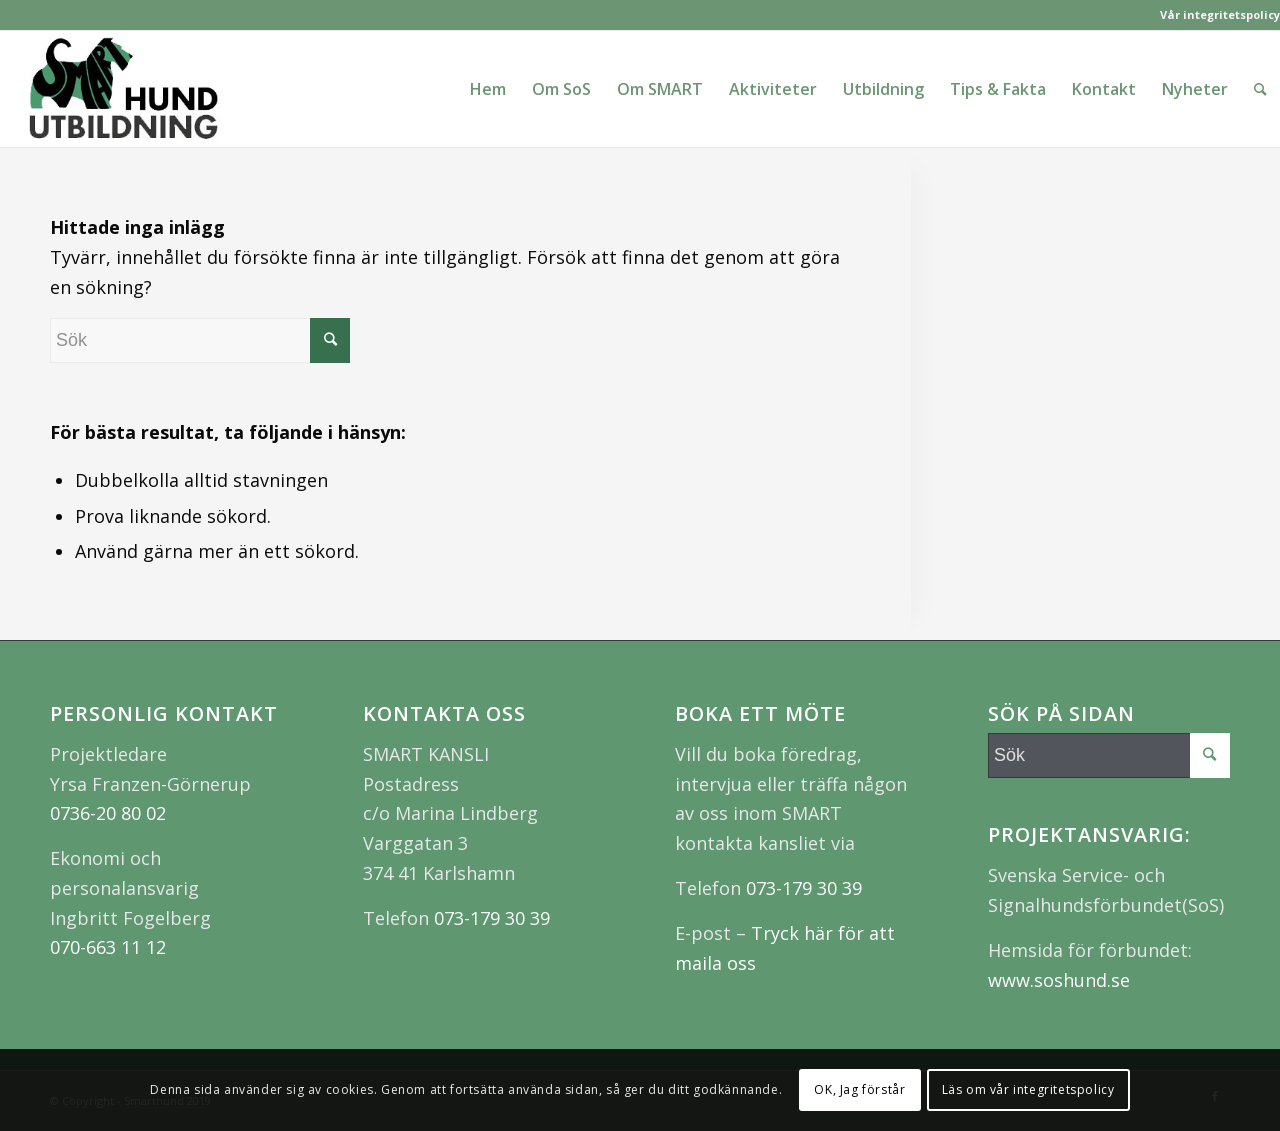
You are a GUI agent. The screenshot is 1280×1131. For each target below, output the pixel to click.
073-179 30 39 (492, 918)
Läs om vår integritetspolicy (1028, 1089)
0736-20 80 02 (108, 813)
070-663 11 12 (108, 947)
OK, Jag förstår (859, 1089)
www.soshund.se (1059, 980)
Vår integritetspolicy (1220, 14)
